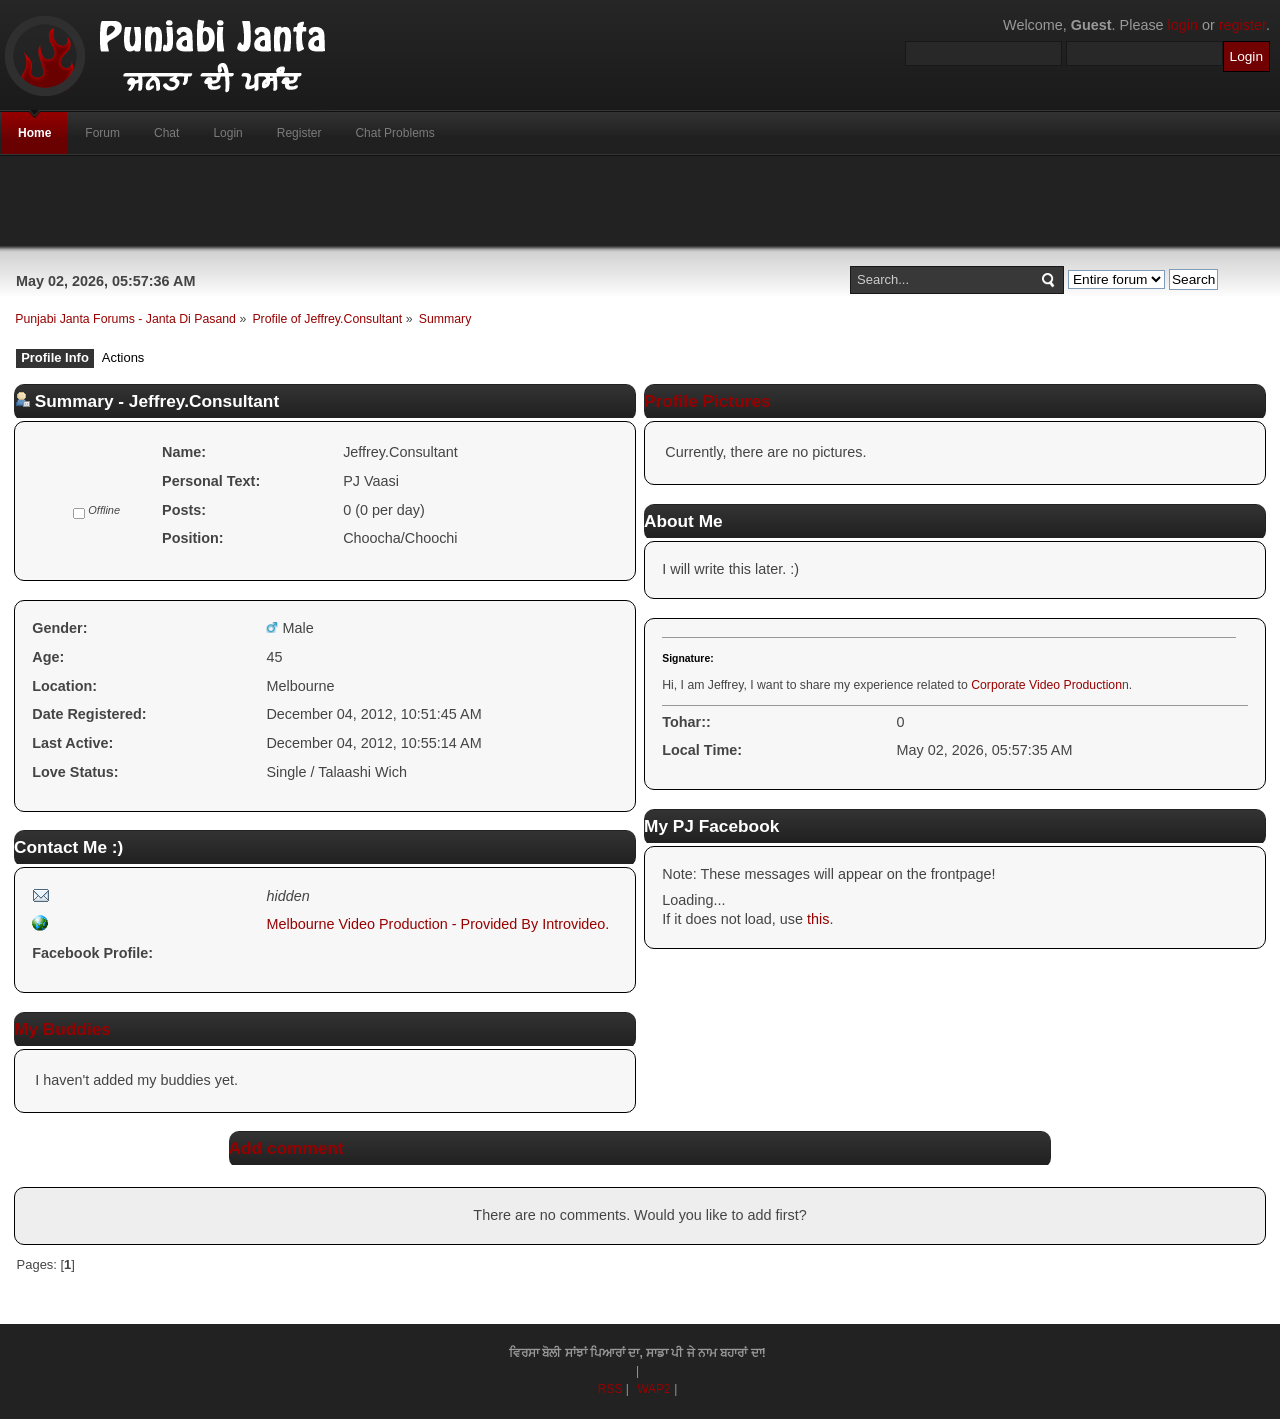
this (818, 919)
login (1183, 25)
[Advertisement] (640, 201)
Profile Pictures (707, 401)
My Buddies (62, 1029)
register (1242, 25)
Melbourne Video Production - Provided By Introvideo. (437, 924)
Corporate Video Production (1046, 685)
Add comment (286, 1148)
